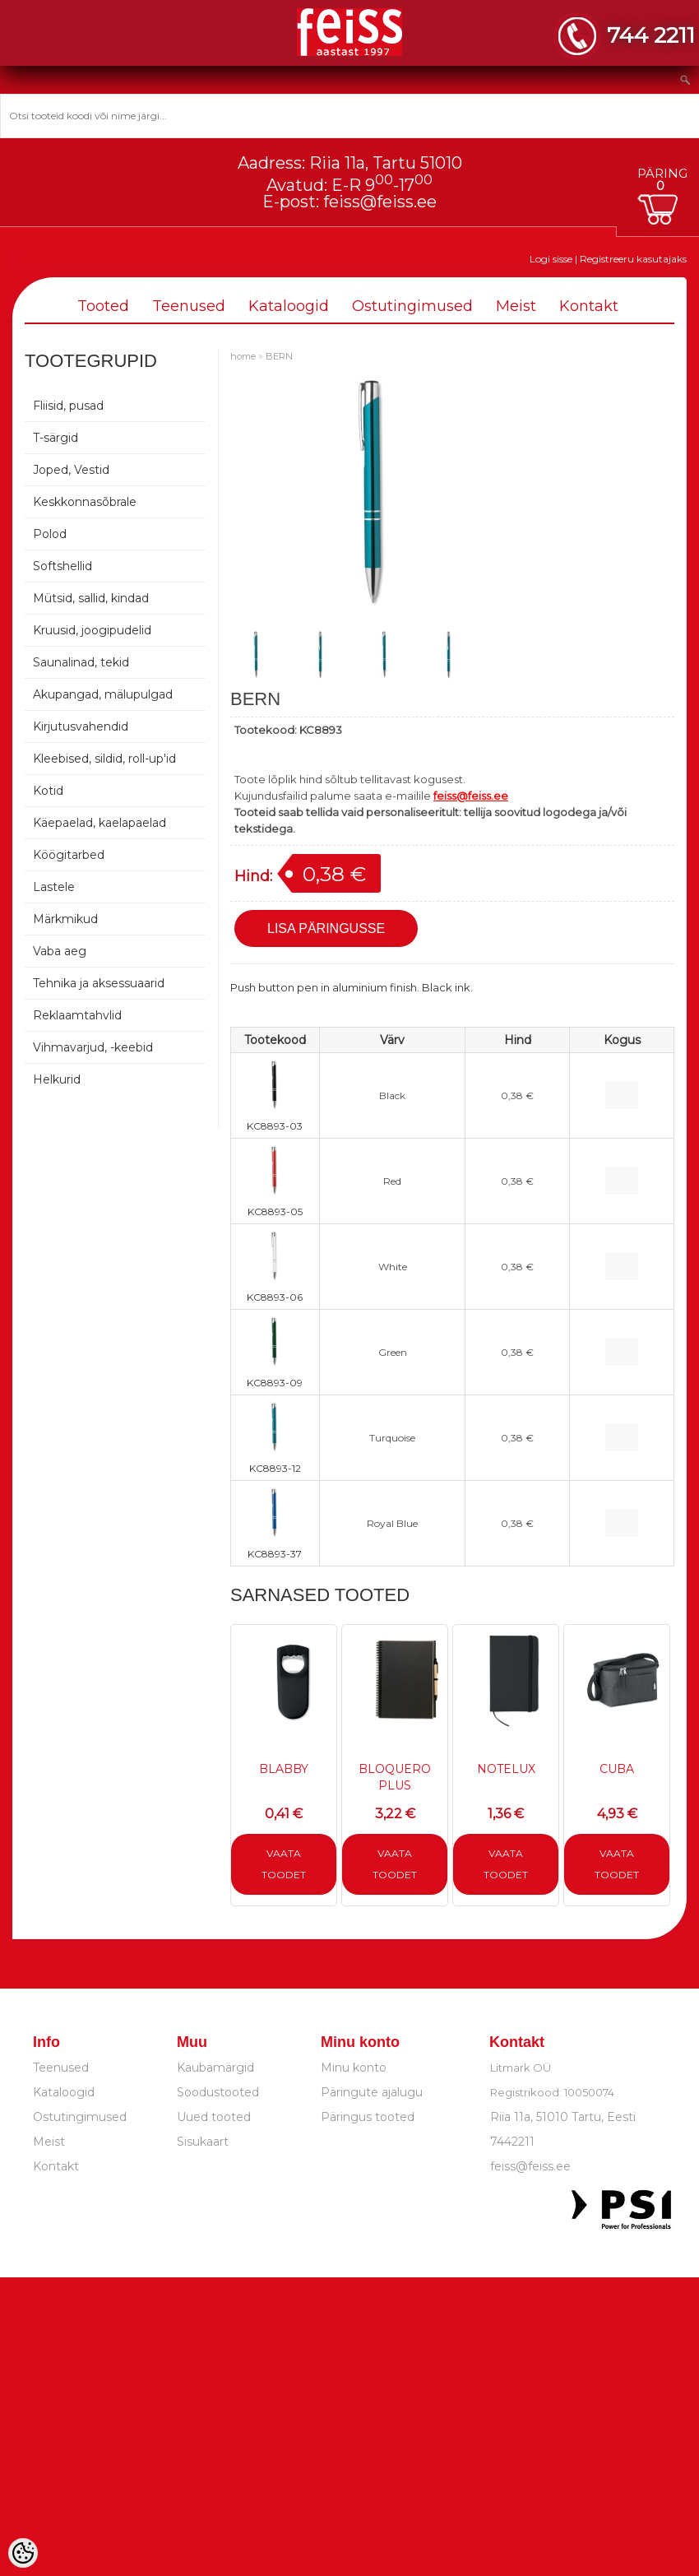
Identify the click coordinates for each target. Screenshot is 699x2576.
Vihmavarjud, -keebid (93, 1047)
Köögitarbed (68, 854)
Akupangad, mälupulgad (103, 694)
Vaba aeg (59, 951)
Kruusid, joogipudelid (92, 630)
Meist (516, 306)
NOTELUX (506, 1768)
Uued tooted (214, 2117)
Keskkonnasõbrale (85, 501)
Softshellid (62, 566)
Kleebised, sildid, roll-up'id (104, 758)
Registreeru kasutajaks (633, 259)
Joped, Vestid (71, 469)
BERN (279, 356)
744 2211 (651, 35)
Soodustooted (218, 2092)
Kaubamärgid (215, 2067)
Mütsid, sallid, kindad (91, 598)
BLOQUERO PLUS (395, 1777)
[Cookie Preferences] (23, 2553)
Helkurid (57, 1079)
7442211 (512, 2141)
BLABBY (283, 1768)
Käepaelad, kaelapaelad (99, 822)
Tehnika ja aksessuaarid (98, 983)
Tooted (103, 306)
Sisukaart (203, 2141)
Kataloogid (288, 306)
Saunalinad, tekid (81, 662)
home (243, 356)
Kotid (48, 790)
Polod (50, 534)
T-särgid (55, 437)
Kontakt (588, 306)
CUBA (616, 1768)
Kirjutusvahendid (80, 726)
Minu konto (354, 2067)
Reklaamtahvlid (77, 1015)
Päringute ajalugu (372, 2092)
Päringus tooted (367, 2117)
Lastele (54, 887)
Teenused (188, 306)
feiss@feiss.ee (380, 201)
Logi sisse (551, 259)
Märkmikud (65, 919)
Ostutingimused (412, 306)
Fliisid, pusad (68, 405)
